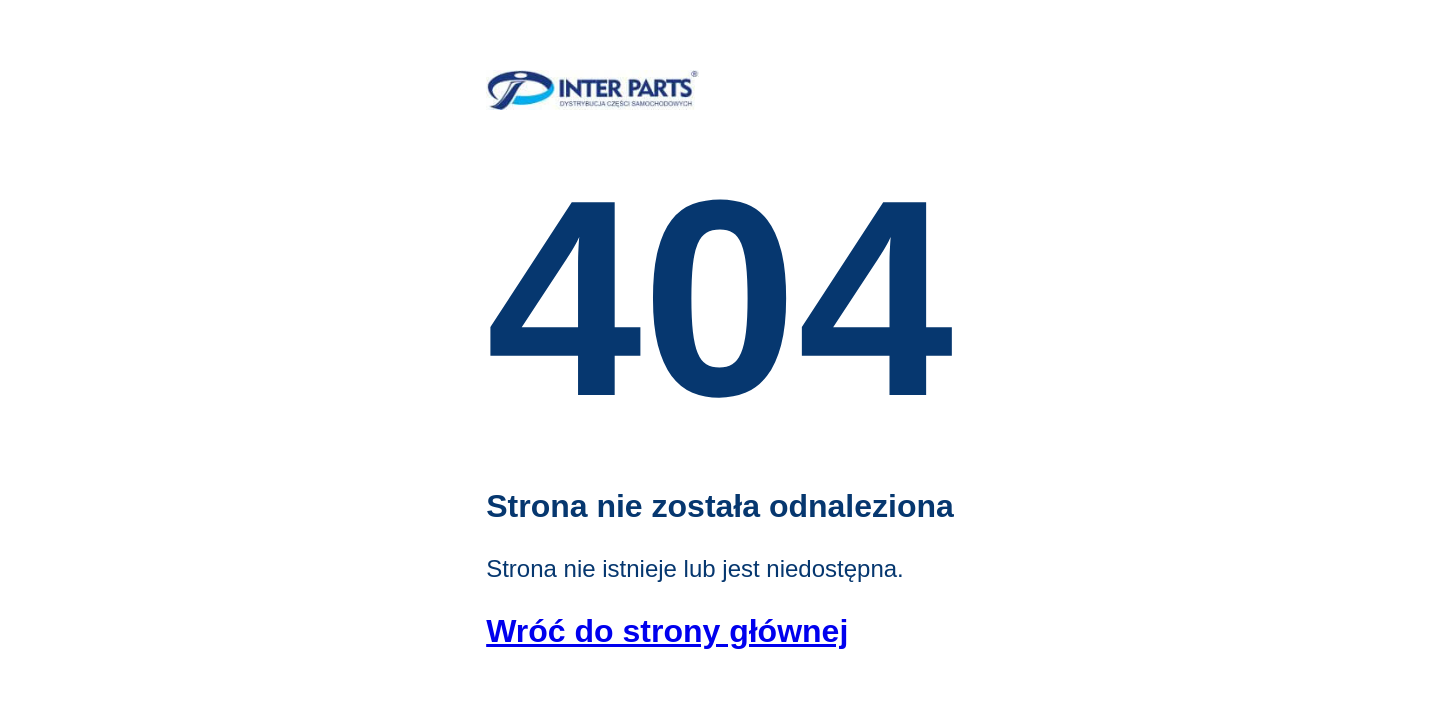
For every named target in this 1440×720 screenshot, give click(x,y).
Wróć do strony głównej (667, 631)
